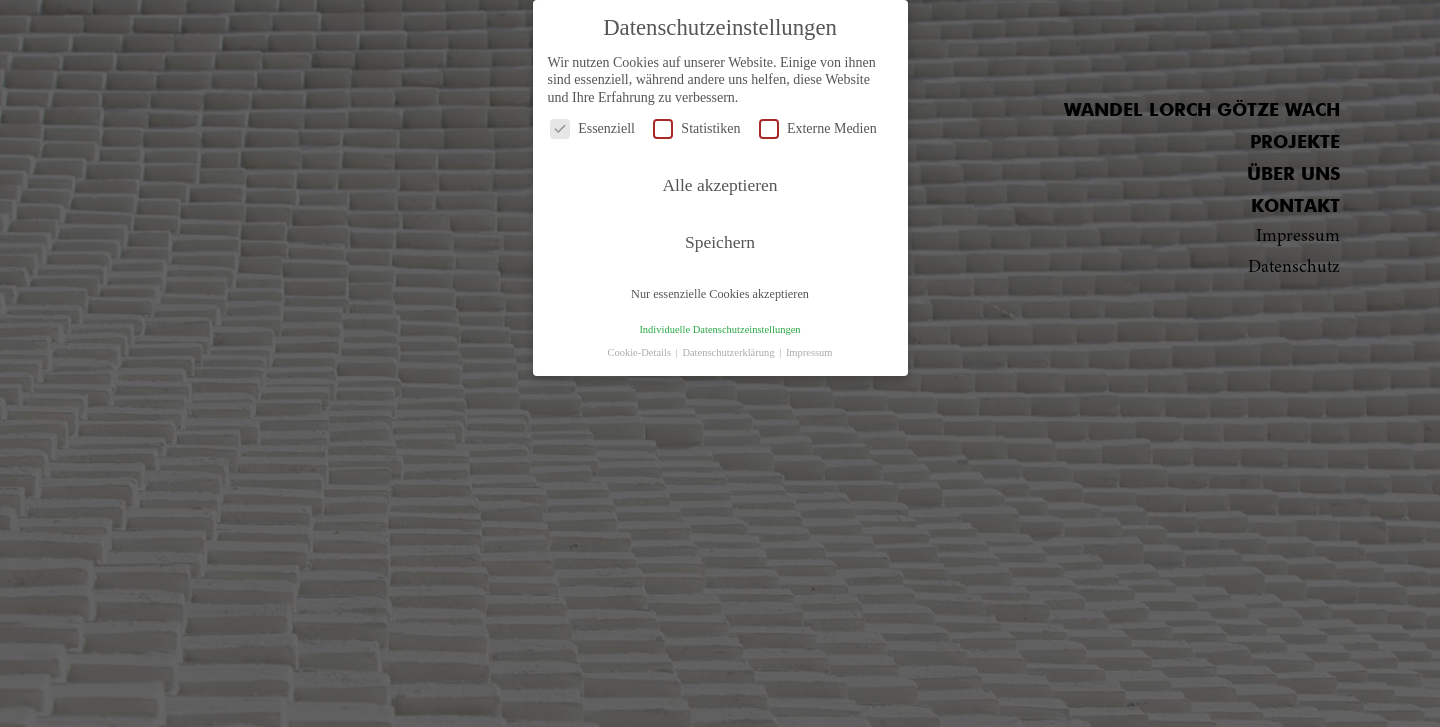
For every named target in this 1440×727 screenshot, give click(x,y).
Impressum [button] (809, 352)
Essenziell (592, 128)
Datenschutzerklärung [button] (729, 352)
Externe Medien (818, 128)
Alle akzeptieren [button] (719, 185)
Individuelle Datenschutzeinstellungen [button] (719, 329)
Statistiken (696, 128)
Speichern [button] (720, 242)
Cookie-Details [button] (640, 352)
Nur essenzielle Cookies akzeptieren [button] (720, 294)
